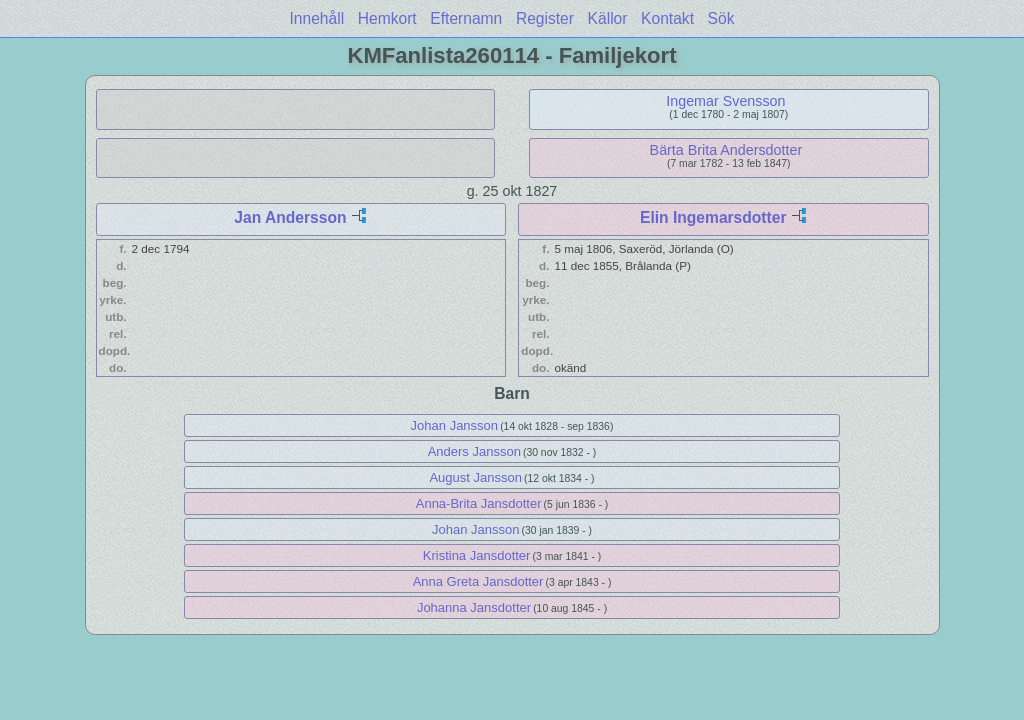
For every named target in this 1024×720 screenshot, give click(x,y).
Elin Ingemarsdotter (713, 217)
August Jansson (475, 477)
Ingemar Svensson (725, 101)
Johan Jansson (454, 425)
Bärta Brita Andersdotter (726, 150)
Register (545, 18)
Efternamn (466, 18)
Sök (721, 18)
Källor (608, 18)
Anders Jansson (474, 451)
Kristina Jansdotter (477, 555)
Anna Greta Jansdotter (478, 581)
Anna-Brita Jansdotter (479, 503)
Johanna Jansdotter (474, 607)
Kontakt (667, 18)
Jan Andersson (290, 217)
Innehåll (317, 18)
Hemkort (387, 18)
